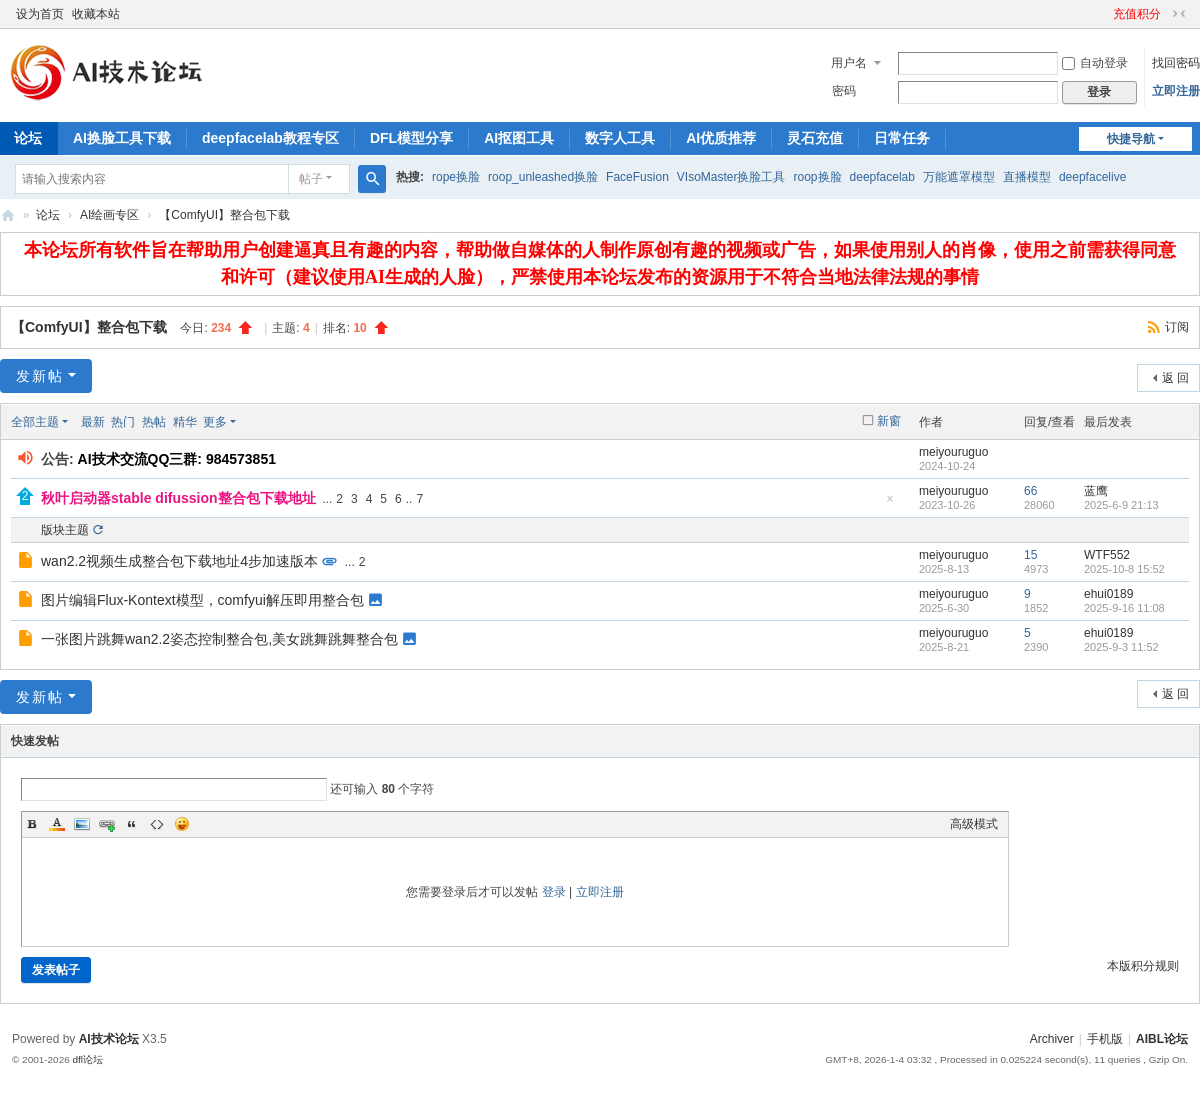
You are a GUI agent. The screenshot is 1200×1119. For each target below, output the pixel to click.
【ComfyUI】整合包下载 (224, 215)
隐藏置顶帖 (890, 504)
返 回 (1175, 378)
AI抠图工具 (519, 138)
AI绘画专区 (109, 215)
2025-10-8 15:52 (1124, 569)
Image (82, 824)
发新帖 (40, 376)
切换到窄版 (1179, 14)
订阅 (1177, 327)
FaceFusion (637, 177)
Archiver (1052, 1039)
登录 (554, 892)
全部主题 (35, 422)
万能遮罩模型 (959, 177)
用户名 (849, 63)
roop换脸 (818, 177)
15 (1030, 555)
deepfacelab (882, 177)
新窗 (889, 421)
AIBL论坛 (8, 215)
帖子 (311, 179)
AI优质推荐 (721, 138)
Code (157, 824)
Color (57, 824)
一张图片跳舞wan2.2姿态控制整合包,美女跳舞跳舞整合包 (219, 639)
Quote (132, 824)
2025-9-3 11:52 (1121, 647)
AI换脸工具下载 (122, 138)
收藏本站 (96, 14)
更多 (215, 422)
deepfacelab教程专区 (270, 138)
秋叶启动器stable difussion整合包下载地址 (178, 498)
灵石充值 (815, 138)
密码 (844, 91)
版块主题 (65, 530)
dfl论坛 (87, 1059)
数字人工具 (620, 138)
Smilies (182, 824)
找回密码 (1176, 63)
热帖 (154, 422)
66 (1030, 491)
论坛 (48, 215)
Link (107, 824)
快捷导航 (1131, 139)
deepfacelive (1092, 177)
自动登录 (1095, 63)
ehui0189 (1108, 594)
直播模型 (1027, 177)
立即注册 (1176, 91)
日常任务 (902, 138)
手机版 (1105, 1039)
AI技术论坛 (109, 1039)
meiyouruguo (953, 452)
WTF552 (1107, 555)
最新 (93, 422)
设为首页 (40, 14)
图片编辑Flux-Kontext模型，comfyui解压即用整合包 (202, 600)
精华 (185, 422)
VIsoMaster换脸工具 (731, 177)
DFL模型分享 (411, 138)
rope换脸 (456, 177)
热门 (123, 422)
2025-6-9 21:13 (1121, 505)
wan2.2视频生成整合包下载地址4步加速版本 (179, 561)
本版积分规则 (1143, 966)
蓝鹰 (1096, 491)
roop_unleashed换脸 (543, 177)
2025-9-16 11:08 (1124, 608)
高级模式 (974, 824)
